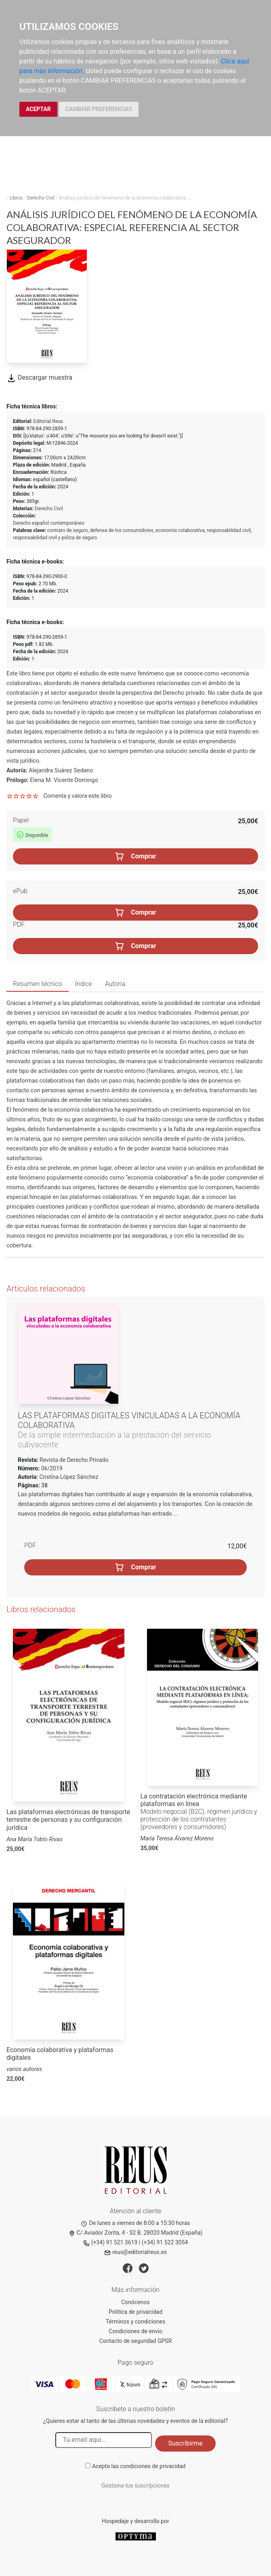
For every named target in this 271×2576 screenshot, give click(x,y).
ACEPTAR (38, 109)
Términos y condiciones (135, 2321)
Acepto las (139, 2466)
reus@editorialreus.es (135, 2252)
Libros (16, 198)
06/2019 (51, 1468)
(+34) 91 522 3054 (165, 2242)
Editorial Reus (48, 421)
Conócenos (135, 2302)
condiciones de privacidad (152, 2466)
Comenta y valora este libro (77, 796)
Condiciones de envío (135, 2331)
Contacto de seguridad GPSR (135, 2341)
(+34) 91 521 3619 (110, 2242)
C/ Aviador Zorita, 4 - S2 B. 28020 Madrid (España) (136, 2232)
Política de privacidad (135, 2312)
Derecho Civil (41, 198)
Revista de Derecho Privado (73, 1460)
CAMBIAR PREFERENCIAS (98, 109)
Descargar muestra (39, 377)
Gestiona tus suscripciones (135, 2485)
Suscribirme (185, 2443)
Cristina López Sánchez (69, 1477)
